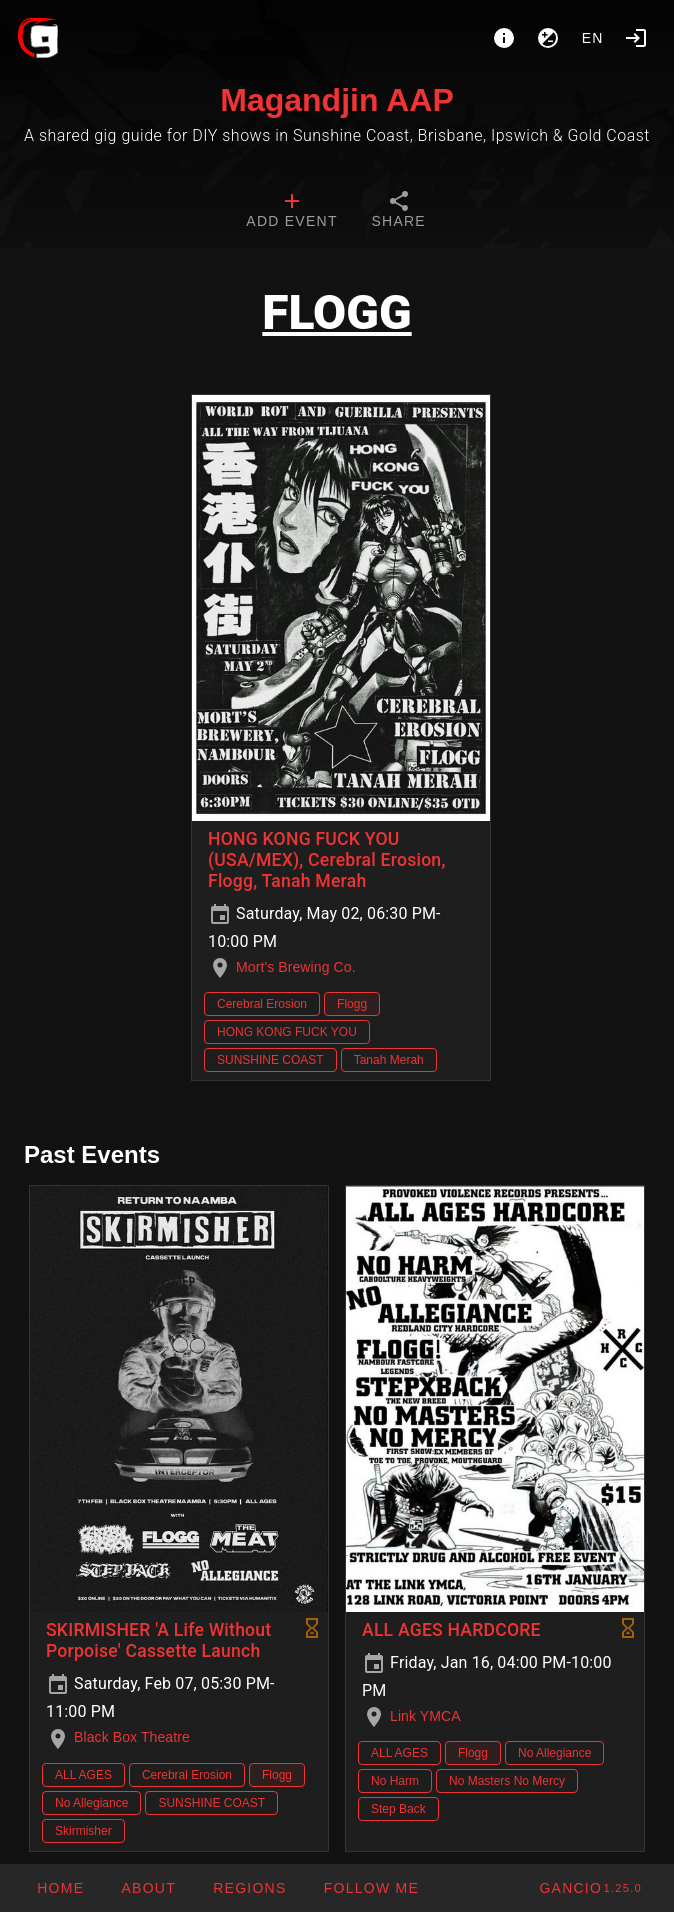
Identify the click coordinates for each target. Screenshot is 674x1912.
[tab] (291, 212)
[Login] (636, 38)
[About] (504, 38)
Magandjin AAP (336, 100)
